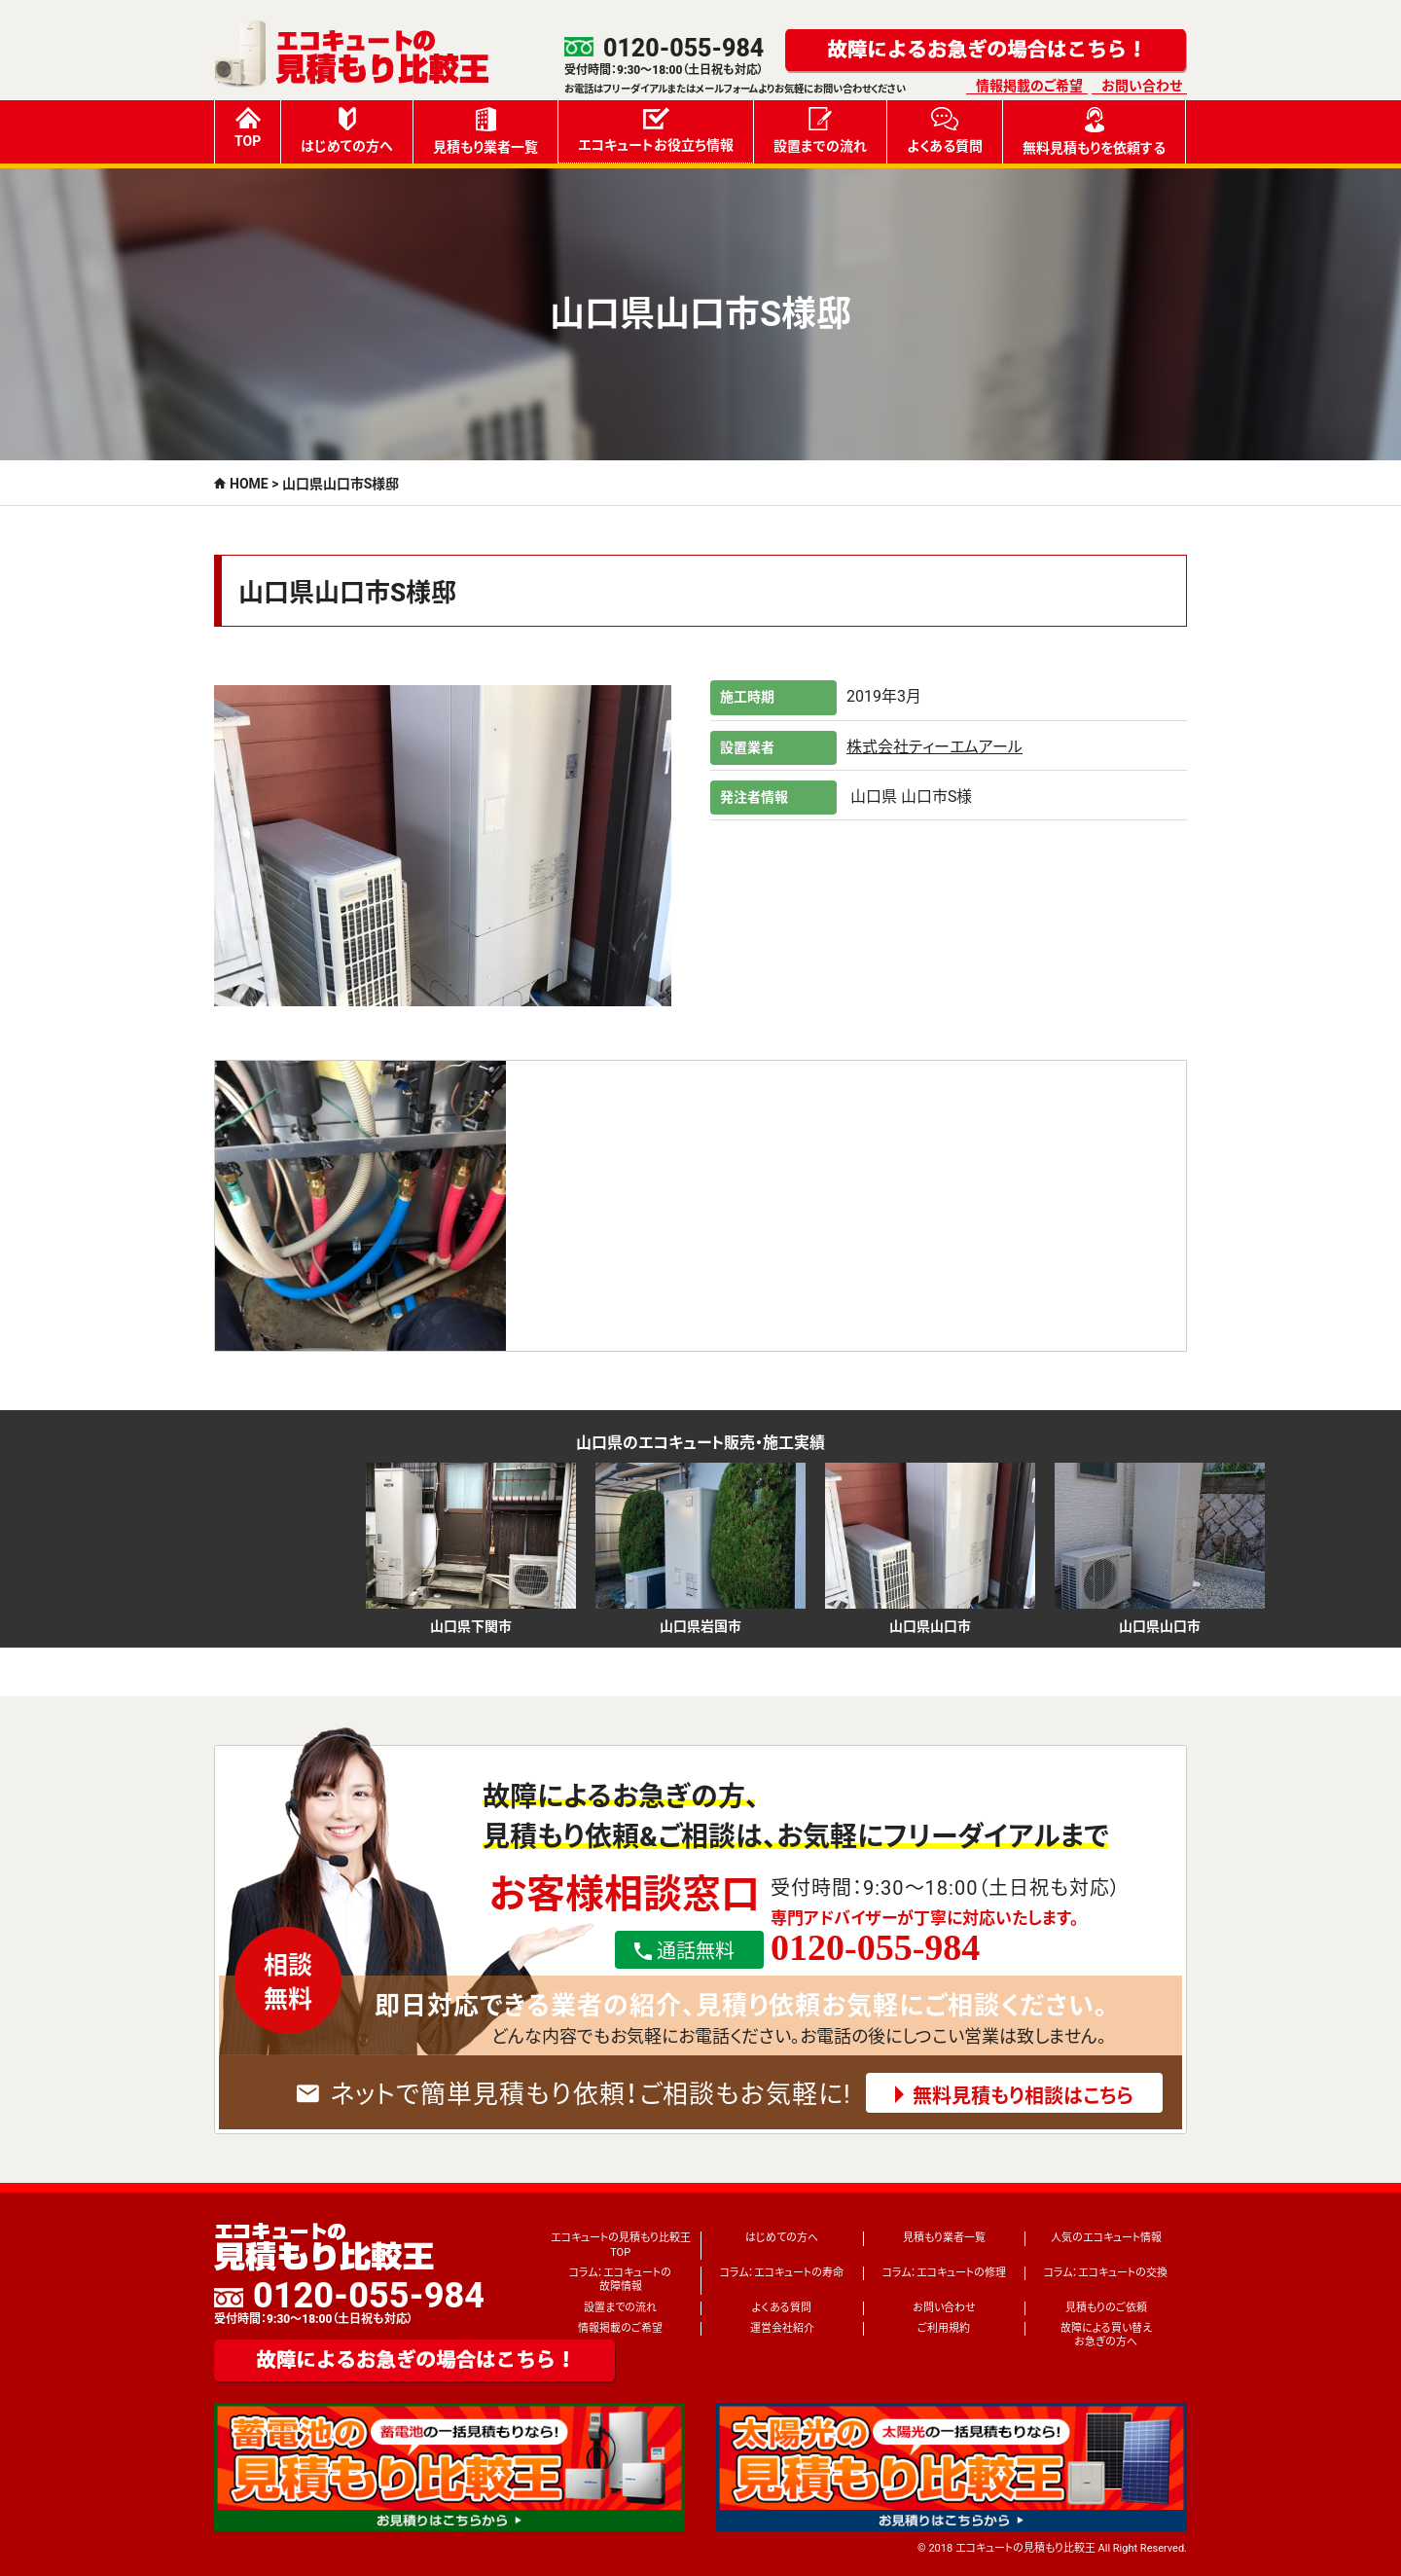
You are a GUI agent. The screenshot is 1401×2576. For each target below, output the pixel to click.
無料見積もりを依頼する (1094, 131)
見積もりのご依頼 (1106, 2308)
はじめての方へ (347, 130)
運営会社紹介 (782, 2328)
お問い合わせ (1141, 85)
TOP (247, 128)
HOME (249, 483)
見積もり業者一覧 (485, 131)
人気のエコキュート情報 (1106, 2237)
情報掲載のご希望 (1029, 85)
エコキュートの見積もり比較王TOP (621, 2244)
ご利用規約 (943, 2328)
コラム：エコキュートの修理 (944, 2273)
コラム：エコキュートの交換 (1106, 2273)
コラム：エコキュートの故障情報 (620, 2280)
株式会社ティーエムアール (934, 747)
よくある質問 (945, 130)
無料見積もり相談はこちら (1023, 2096)
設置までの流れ (820, 130)
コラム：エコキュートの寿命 (782, 2273)
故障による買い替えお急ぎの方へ (1106, 2335)
